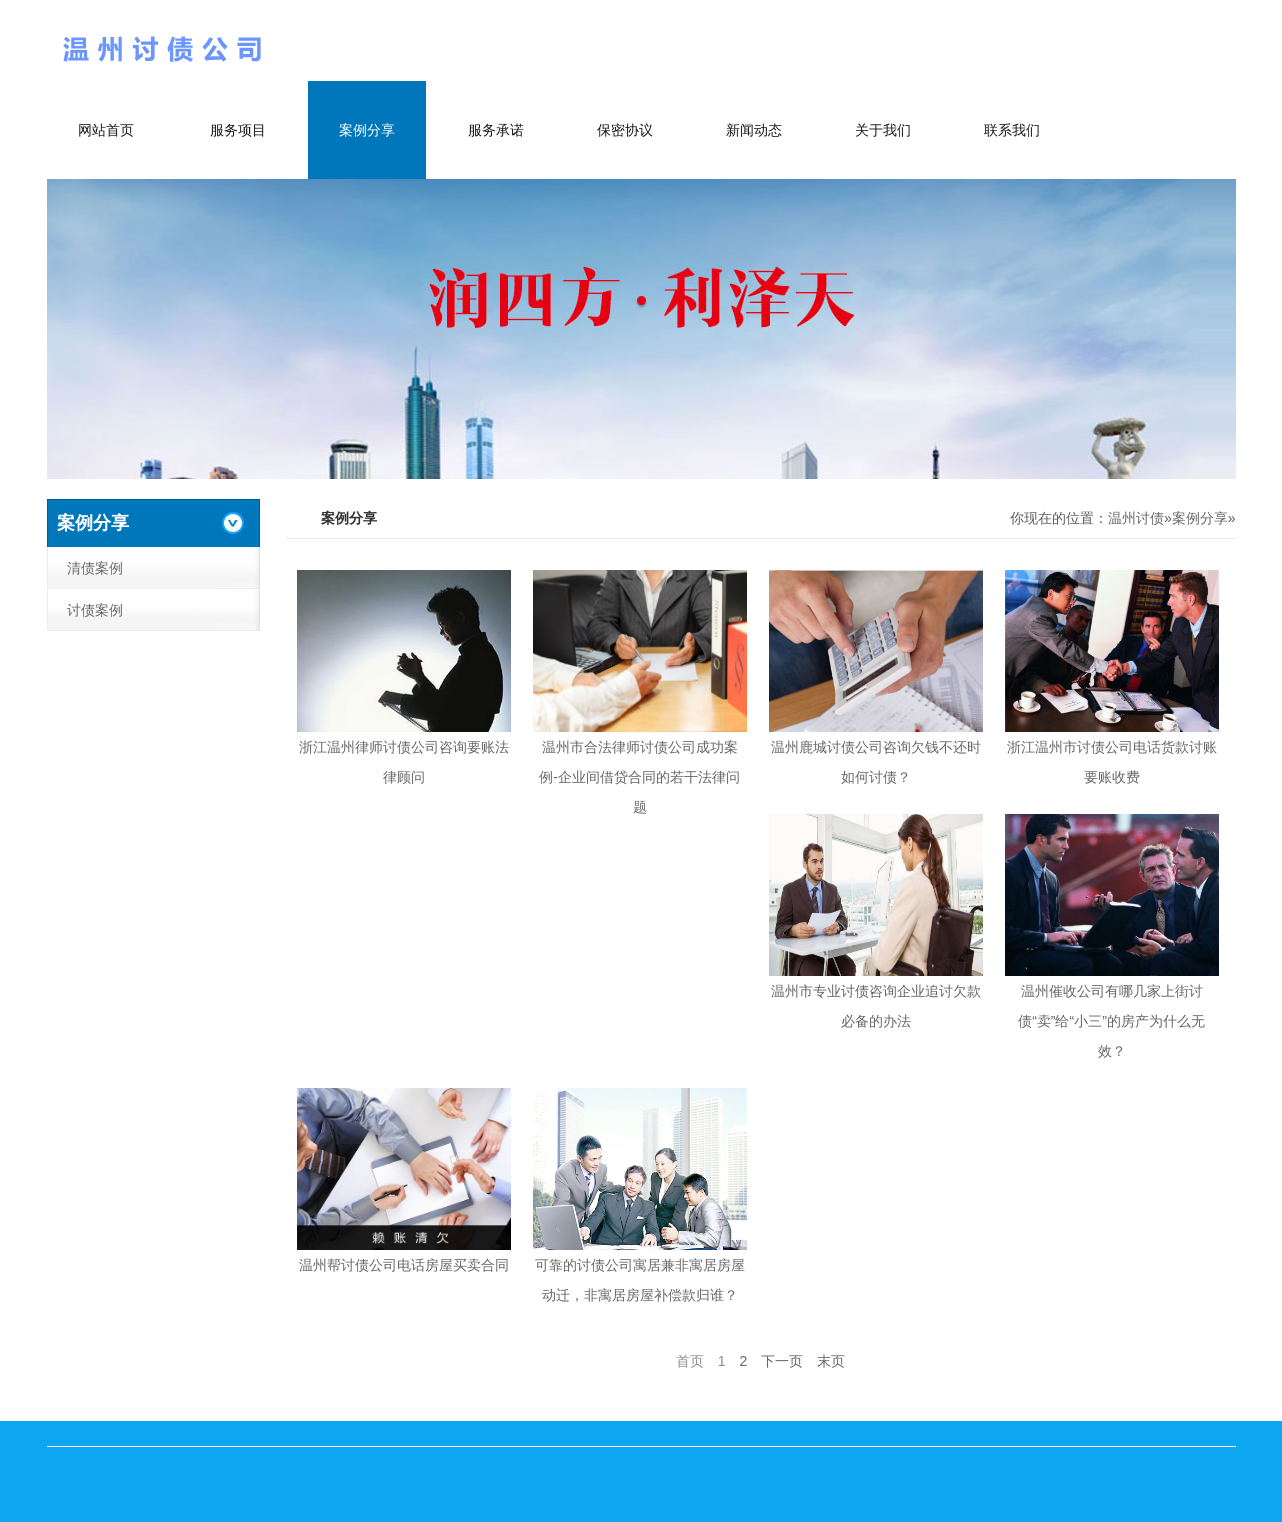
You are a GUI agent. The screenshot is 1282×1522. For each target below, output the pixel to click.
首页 (690, 1361)
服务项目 (238, 130)
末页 (831, 1361)
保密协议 (625, 130)
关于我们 (883, 130)
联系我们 (1012, 130)
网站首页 (106, 130)
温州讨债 (1136, 518)
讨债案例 (95, 610)
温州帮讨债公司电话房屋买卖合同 (404, 1265)
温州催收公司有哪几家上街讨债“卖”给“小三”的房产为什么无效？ (1111, 1021)
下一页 (782, 1361)
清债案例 (95, 568)
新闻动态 (754, 130)
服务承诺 (496, 130)
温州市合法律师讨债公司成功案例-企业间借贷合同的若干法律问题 (639, 777)
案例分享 (367, 130)
